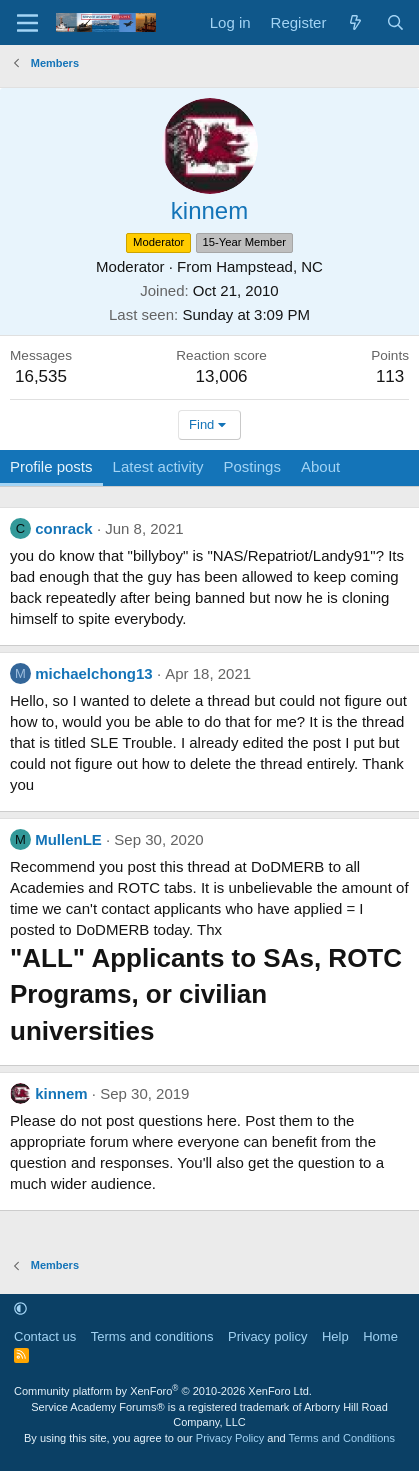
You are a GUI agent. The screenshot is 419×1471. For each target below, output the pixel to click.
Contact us (45, 1336)
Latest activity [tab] (158, 466)
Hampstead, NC (269, 266)
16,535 (41, 376)
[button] (20, 1308)
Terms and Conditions (342, 1438)
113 (390, 376)
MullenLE (68, 839)
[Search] (395, 22)
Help (335, 1336)
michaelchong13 (94, 673)
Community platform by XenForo (163, 1391)
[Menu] (27, 23)
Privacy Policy (230, 1438)
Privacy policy (267, 1336)
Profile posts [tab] (51, 466)
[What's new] (355, 22)
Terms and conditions (152, 1336)
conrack (64, 528)
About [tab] (320, 466)
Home (380, 1336)
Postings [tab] (252, 466)
